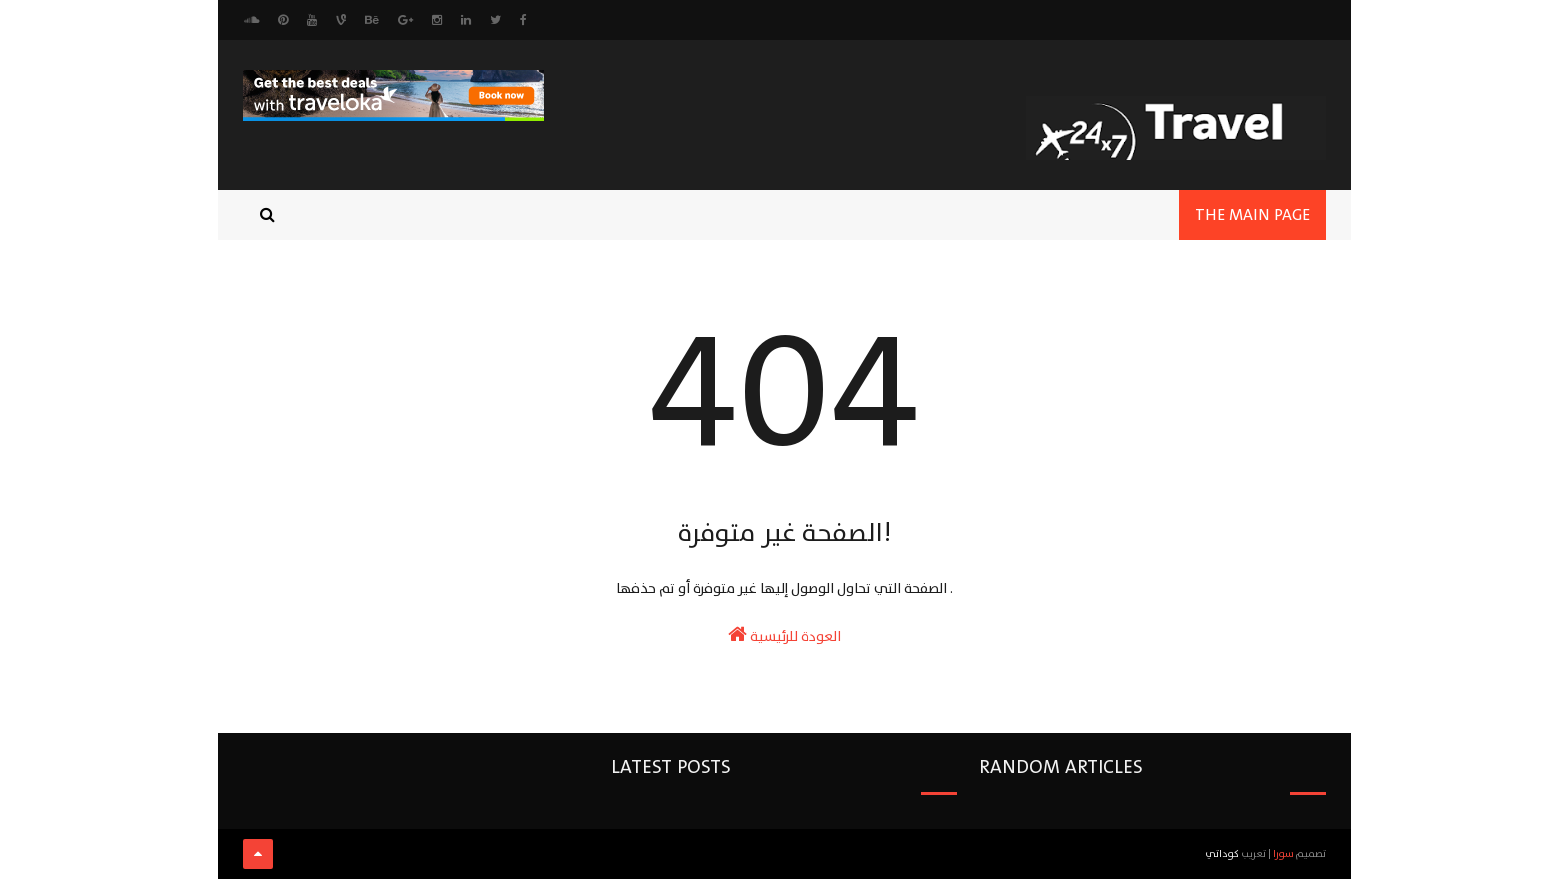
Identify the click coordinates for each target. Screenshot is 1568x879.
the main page (1252, 215)
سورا (1283, 853)
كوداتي (1222, 853)
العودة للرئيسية (784, 636)
